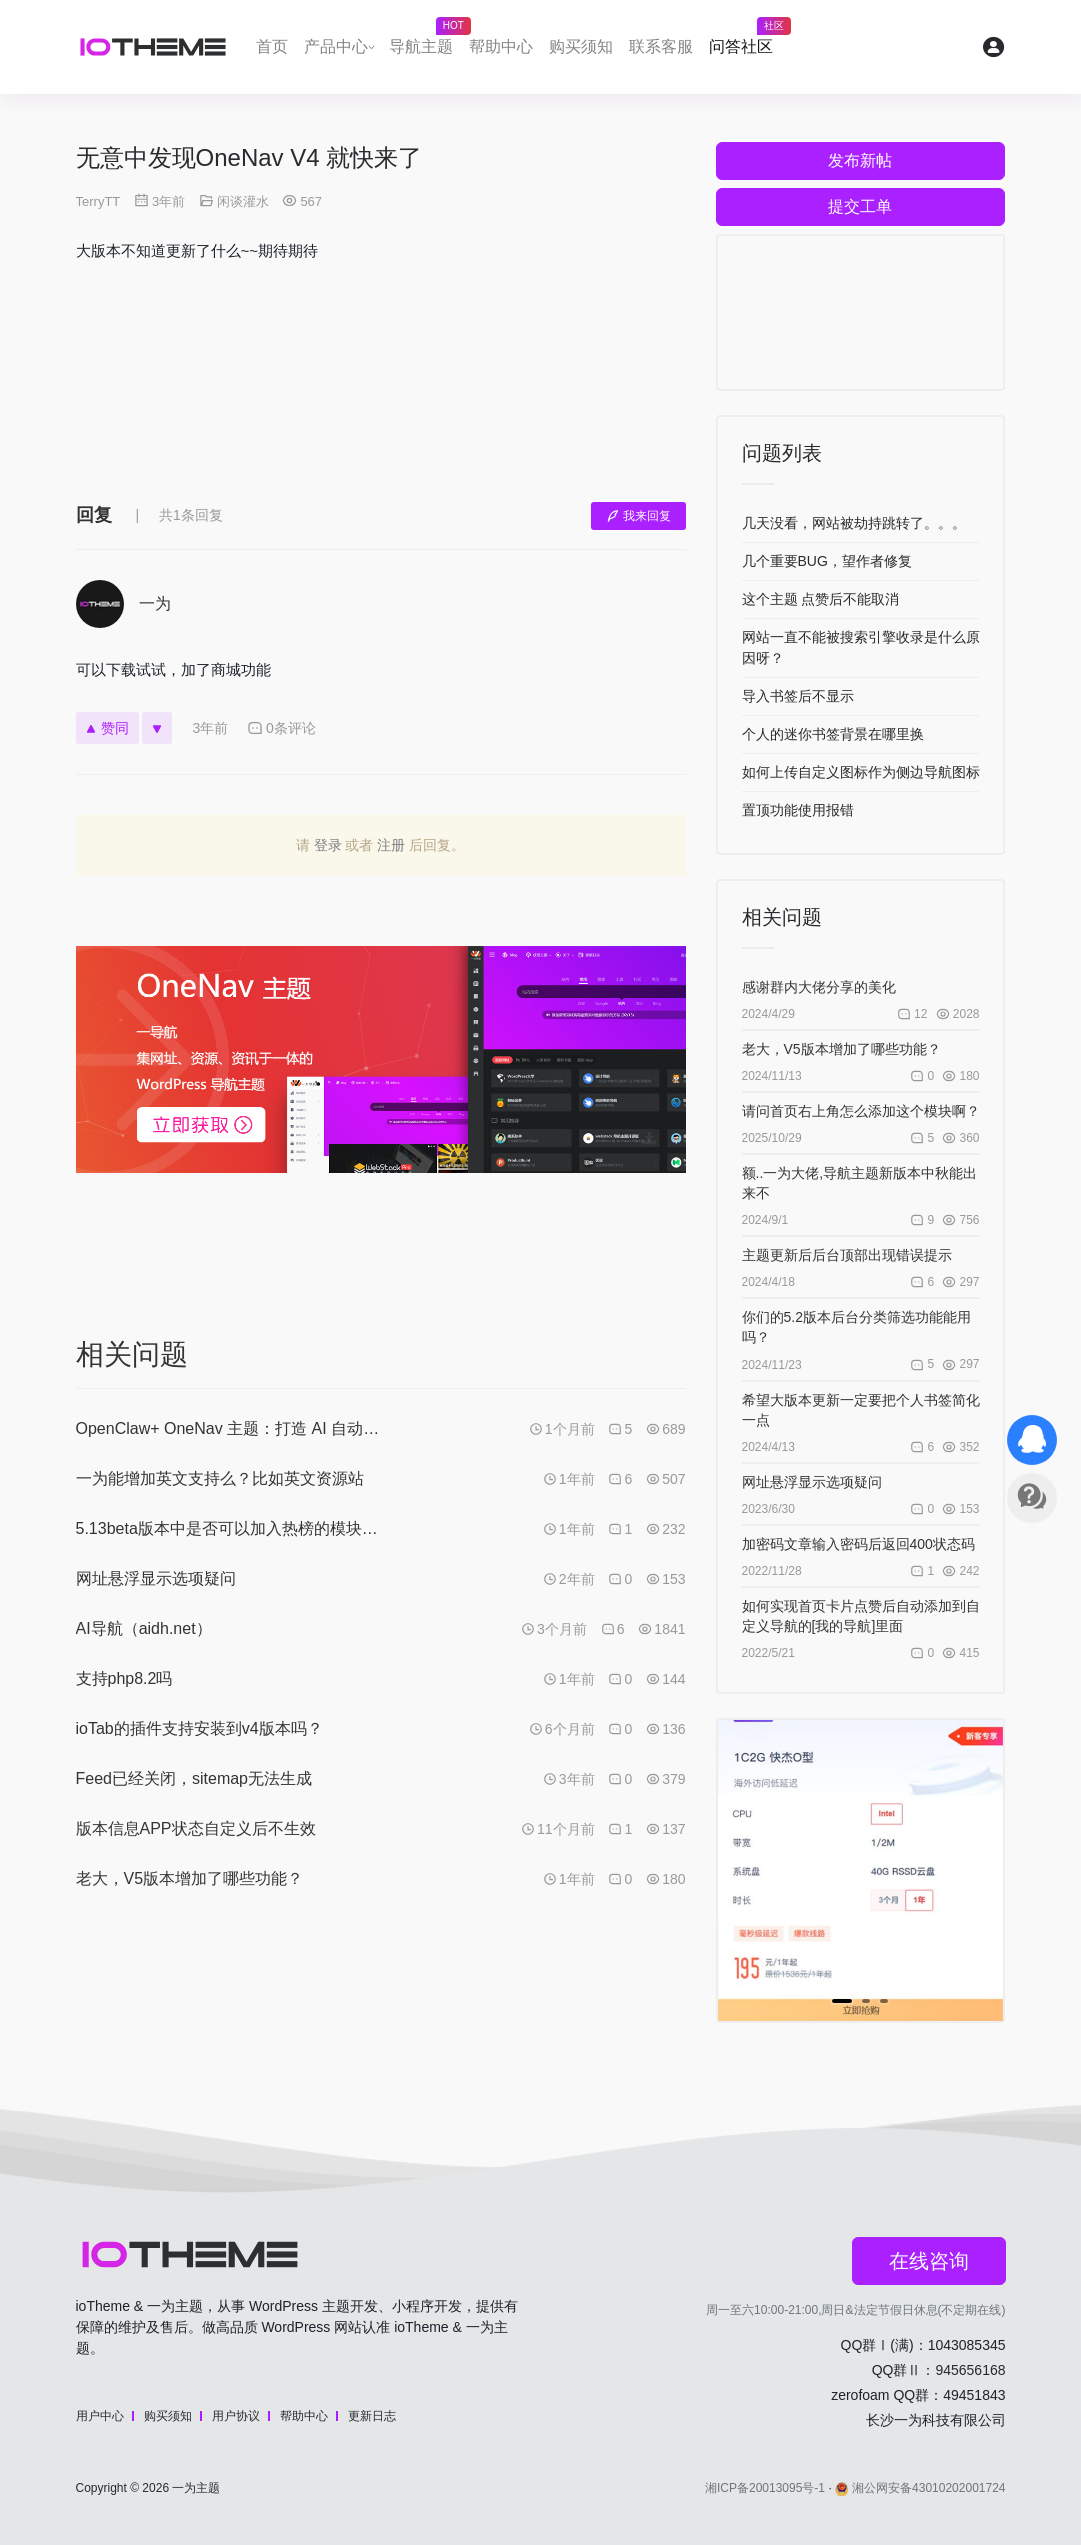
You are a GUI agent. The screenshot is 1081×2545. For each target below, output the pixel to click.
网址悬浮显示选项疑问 (812, 1482)
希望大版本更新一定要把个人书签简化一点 (861, 1410)
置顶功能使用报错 (798, 810)
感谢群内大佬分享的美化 (819, 987)
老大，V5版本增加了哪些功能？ (841, 1049)
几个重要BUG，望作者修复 (827, 561)
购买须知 (581, 46)
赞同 (107, 728)
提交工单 (860, 206)
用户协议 (236, 2416)
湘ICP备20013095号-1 (765, 2488)
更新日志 (372, 2416)
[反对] (157, 728)
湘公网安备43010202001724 (920, 2488)
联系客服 (661, 46)
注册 (391, 845)
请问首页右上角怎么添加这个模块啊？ (861, 1111)
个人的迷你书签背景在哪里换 (833, 734)
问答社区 (745, 41)
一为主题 (196, 2488)
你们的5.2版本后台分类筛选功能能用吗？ (856, 1327)
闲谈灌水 (243, 201)
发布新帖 (860, 160)
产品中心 (336, 46)
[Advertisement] (381, 397)
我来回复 (638, 516)
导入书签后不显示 (798, 696)
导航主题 (425, 41)
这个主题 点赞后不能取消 (821, 599)
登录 (328, 845)
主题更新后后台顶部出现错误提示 (847, 1255)
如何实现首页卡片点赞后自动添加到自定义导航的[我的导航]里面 (861, 1616)
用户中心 (100, 2416)
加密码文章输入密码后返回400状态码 (858, 1544)
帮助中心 (501, 46)
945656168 (970, 2370)
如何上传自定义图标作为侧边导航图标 (861, 772)
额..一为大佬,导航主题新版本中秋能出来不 (860, 1183)
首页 (272, 46)
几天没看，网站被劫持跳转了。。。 (854, 523)
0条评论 (281, 728)
